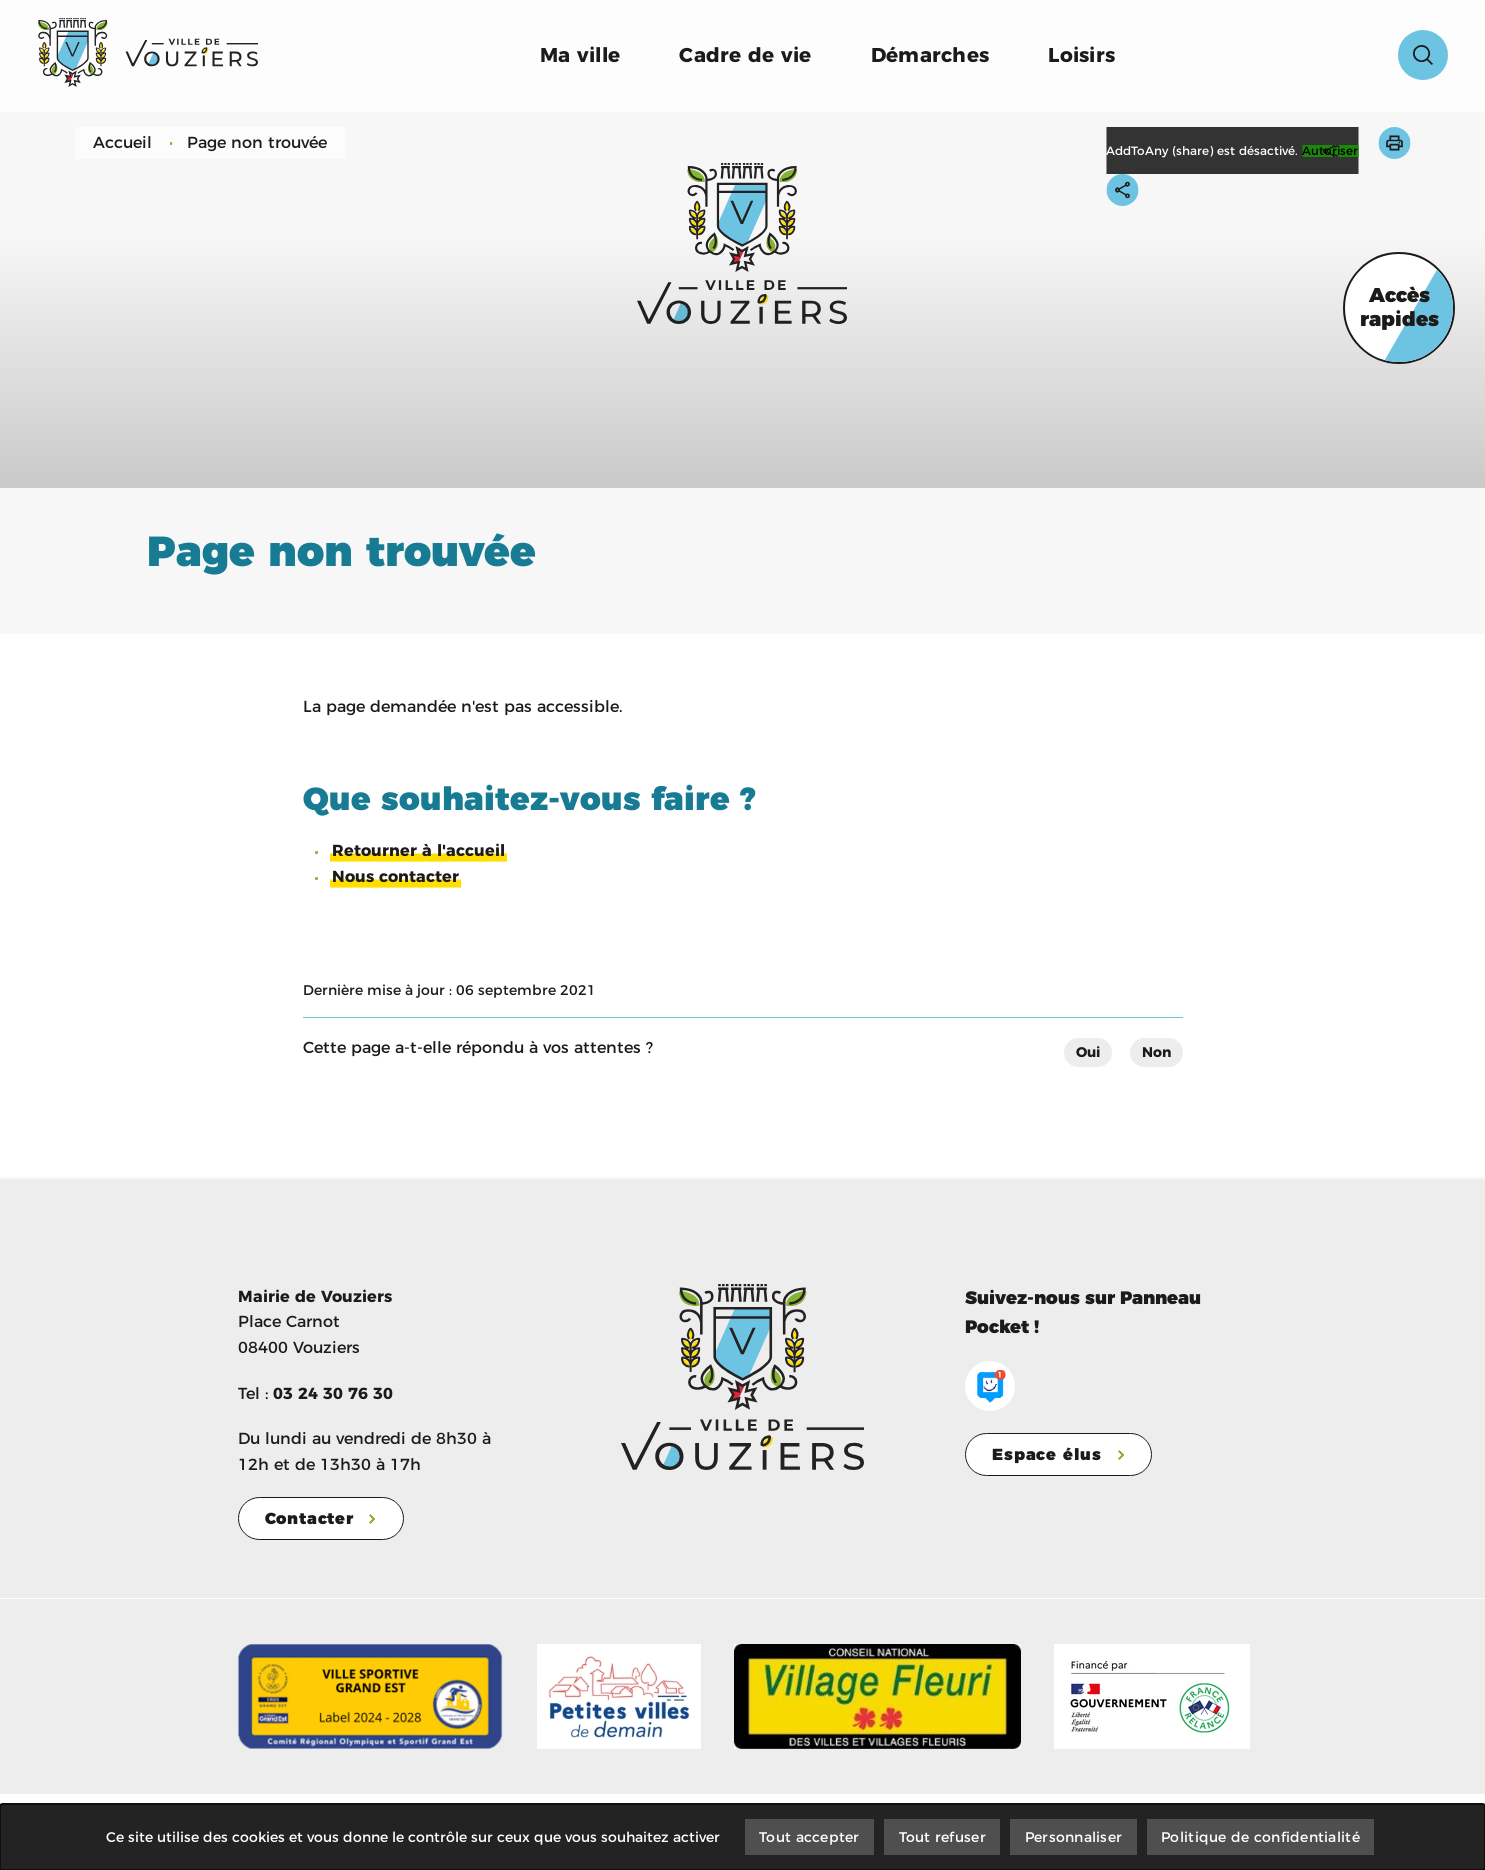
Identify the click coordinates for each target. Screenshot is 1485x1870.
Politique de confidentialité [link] (1262, 1836)
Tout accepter (807, 1836)
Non (1156, 1052)
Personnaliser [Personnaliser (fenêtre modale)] (1074, 1836)
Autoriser (1330, 151)
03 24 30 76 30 (333, 1392)
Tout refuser (941, 1836)
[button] (1394, 143)
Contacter (309, 1518)
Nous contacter (395, 876)
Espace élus (1047, 1454)
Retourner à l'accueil (418, 850)
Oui (1088, 1052)
